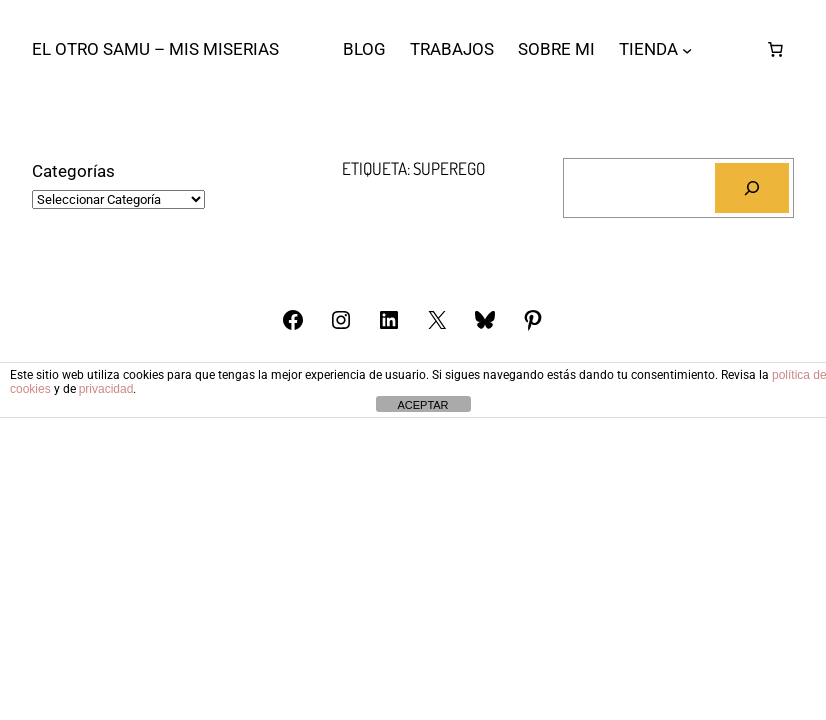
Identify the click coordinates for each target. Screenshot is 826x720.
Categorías (73, 171)
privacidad (106, 389)
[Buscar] (752, 188)
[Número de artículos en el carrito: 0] (775, 49)
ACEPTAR (422, 405)
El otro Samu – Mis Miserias (155, 49)
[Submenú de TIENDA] (687, 49)
